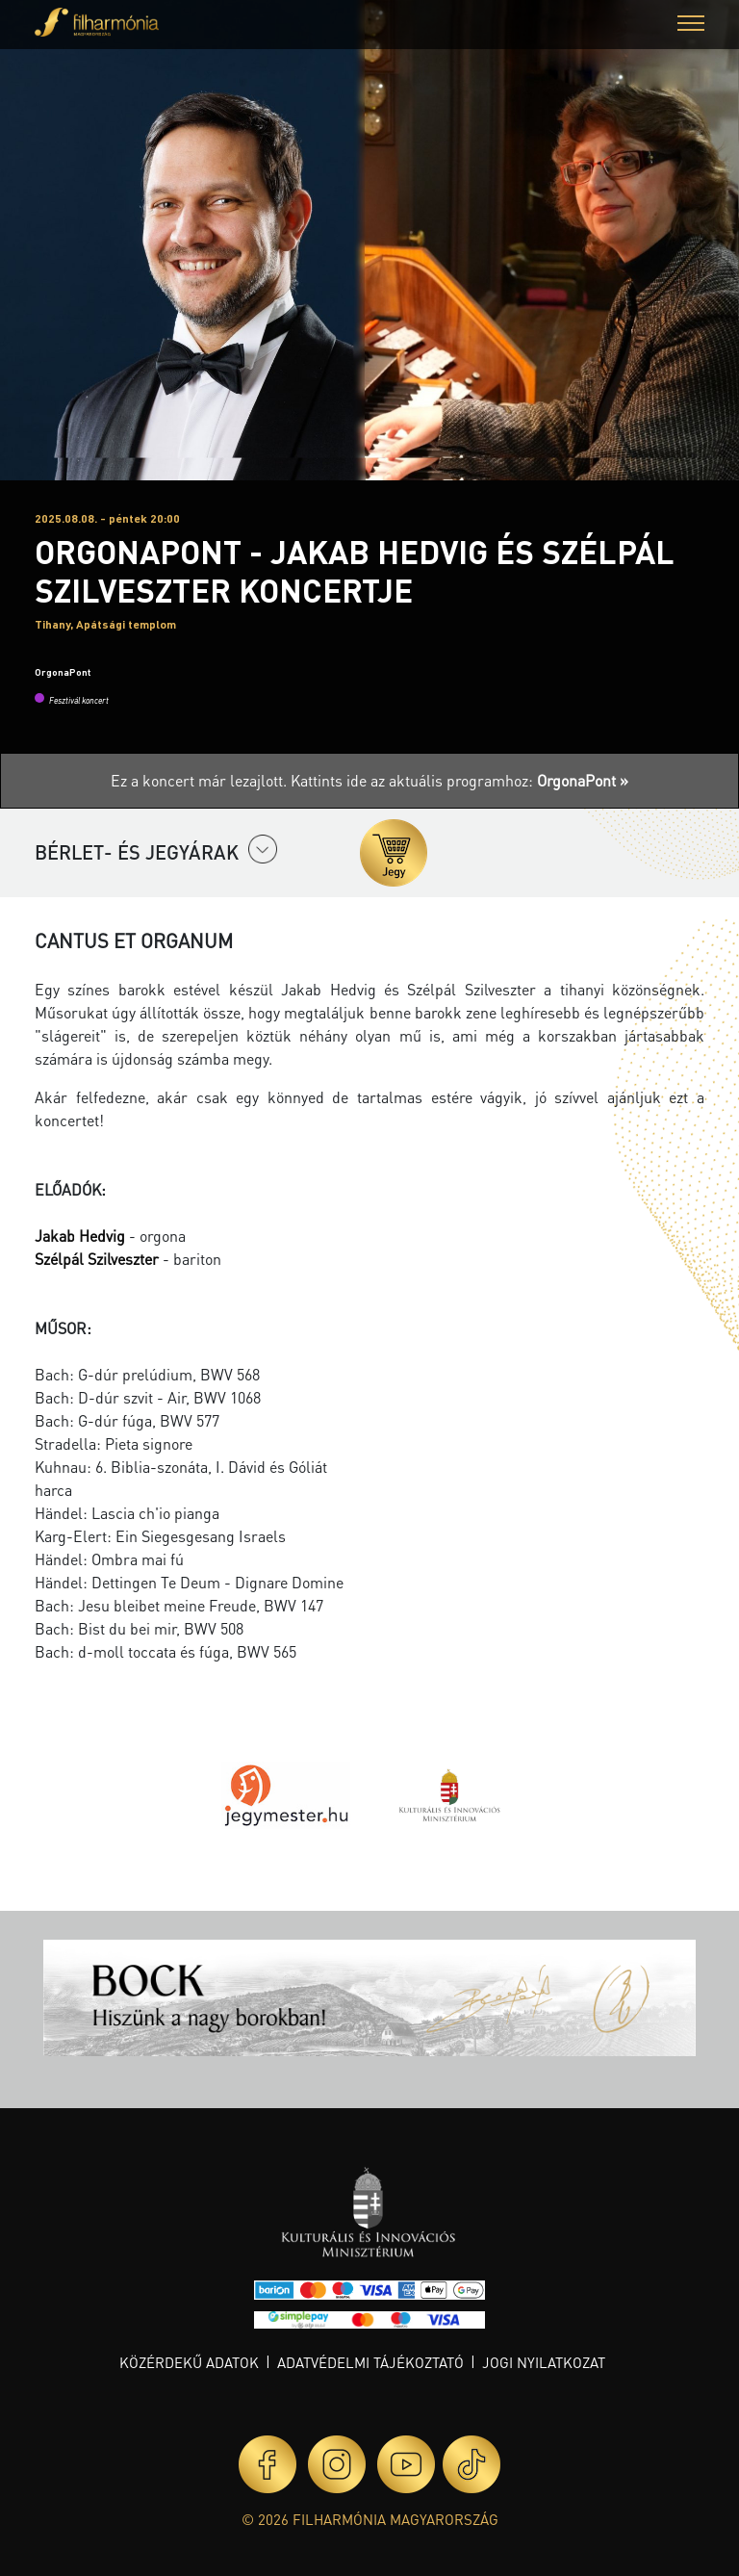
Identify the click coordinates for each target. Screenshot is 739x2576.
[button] (690, 25)
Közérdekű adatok (189, 2362)
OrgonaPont (62, 672)
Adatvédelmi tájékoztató (370, 2362)
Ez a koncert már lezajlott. (201, 780)
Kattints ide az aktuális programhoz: (459, 780)
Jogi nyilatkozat (543, 2362)
